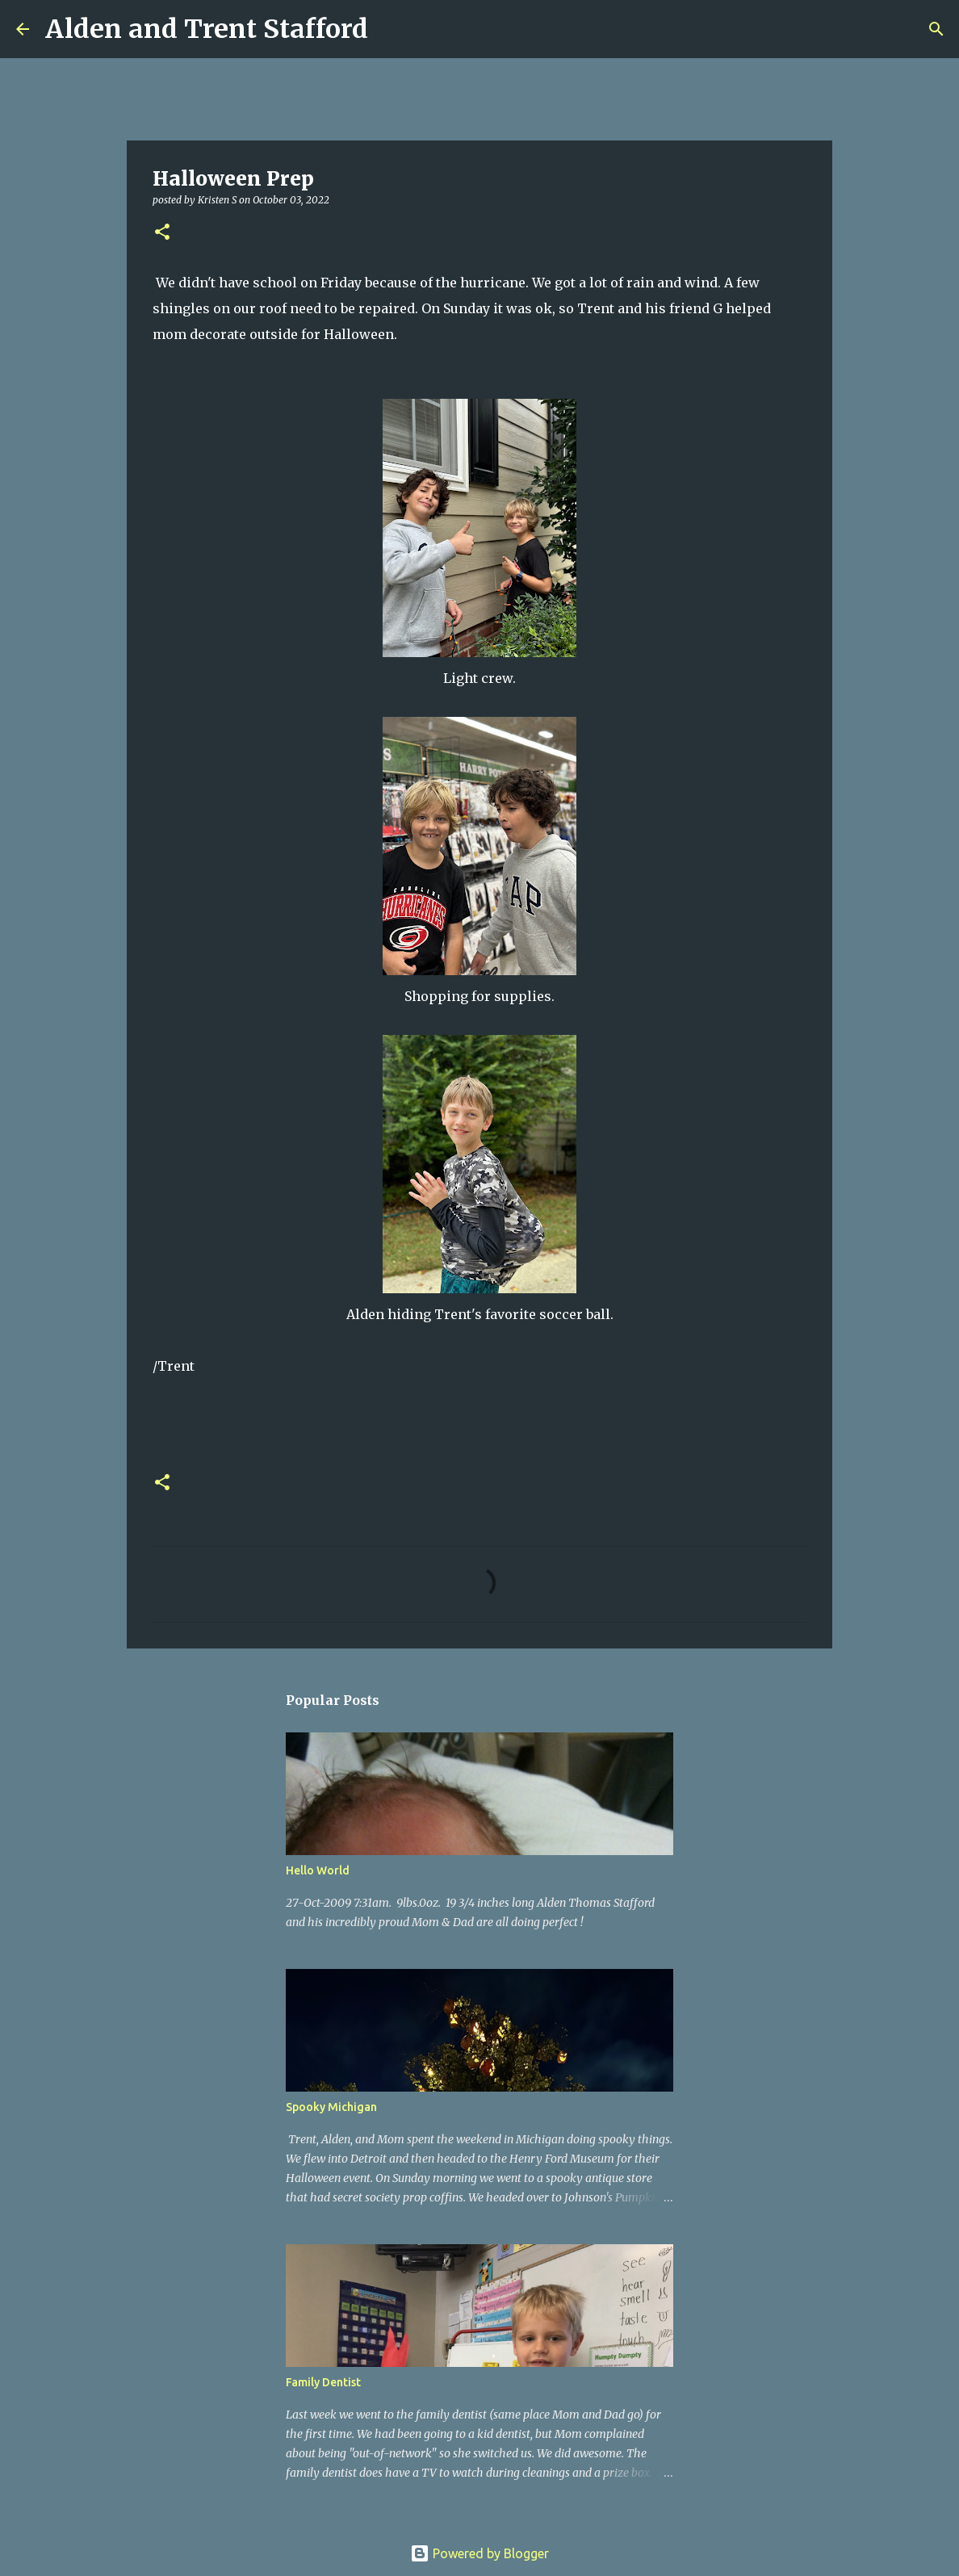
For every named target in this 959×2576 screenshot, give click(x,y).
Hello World (318, 1870)
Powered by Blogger (479, 2553)
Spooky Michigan (331, 2107)
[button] (162, 233)
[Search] (390, 29)
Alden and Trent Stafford (206, 29)
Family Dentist (323, 2382)
